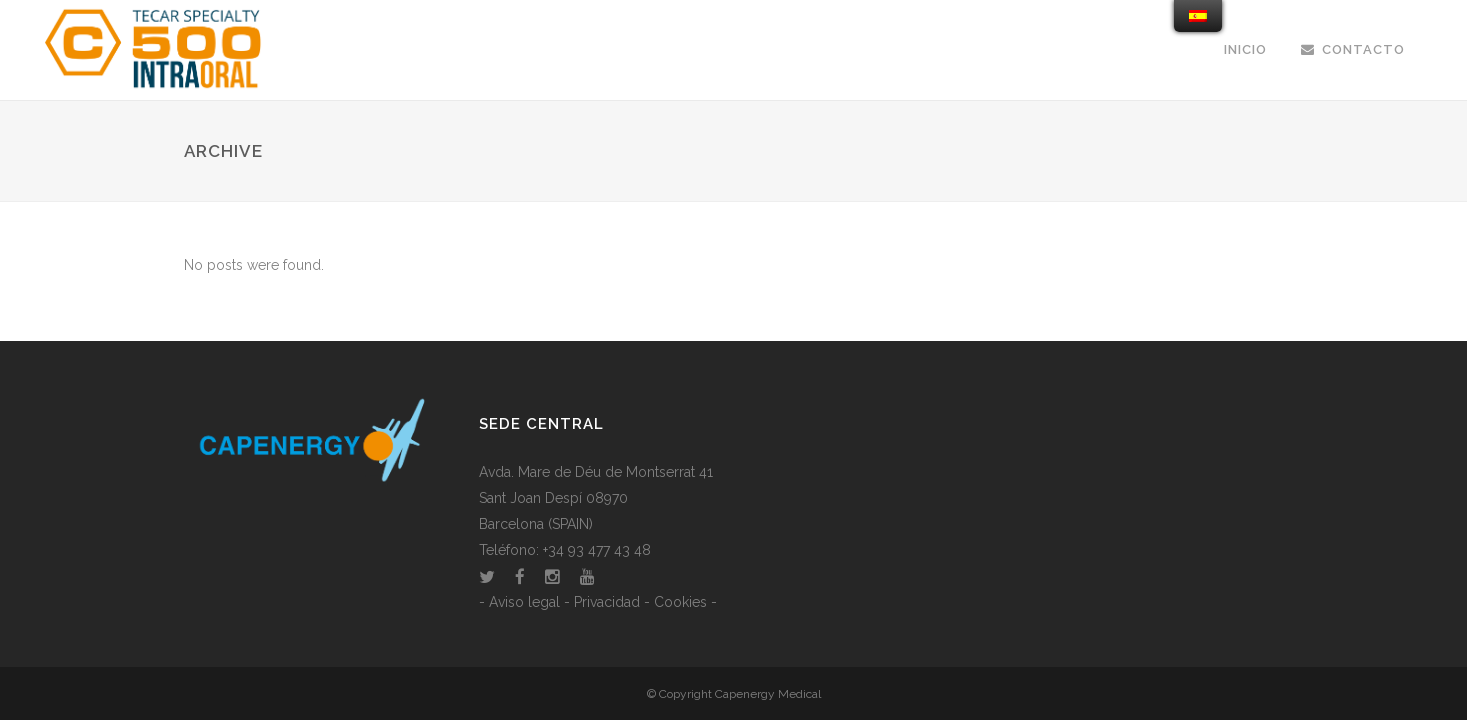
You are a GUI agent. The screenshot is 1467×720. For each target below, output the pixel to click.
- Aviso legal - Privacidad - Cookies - (598, 602)
